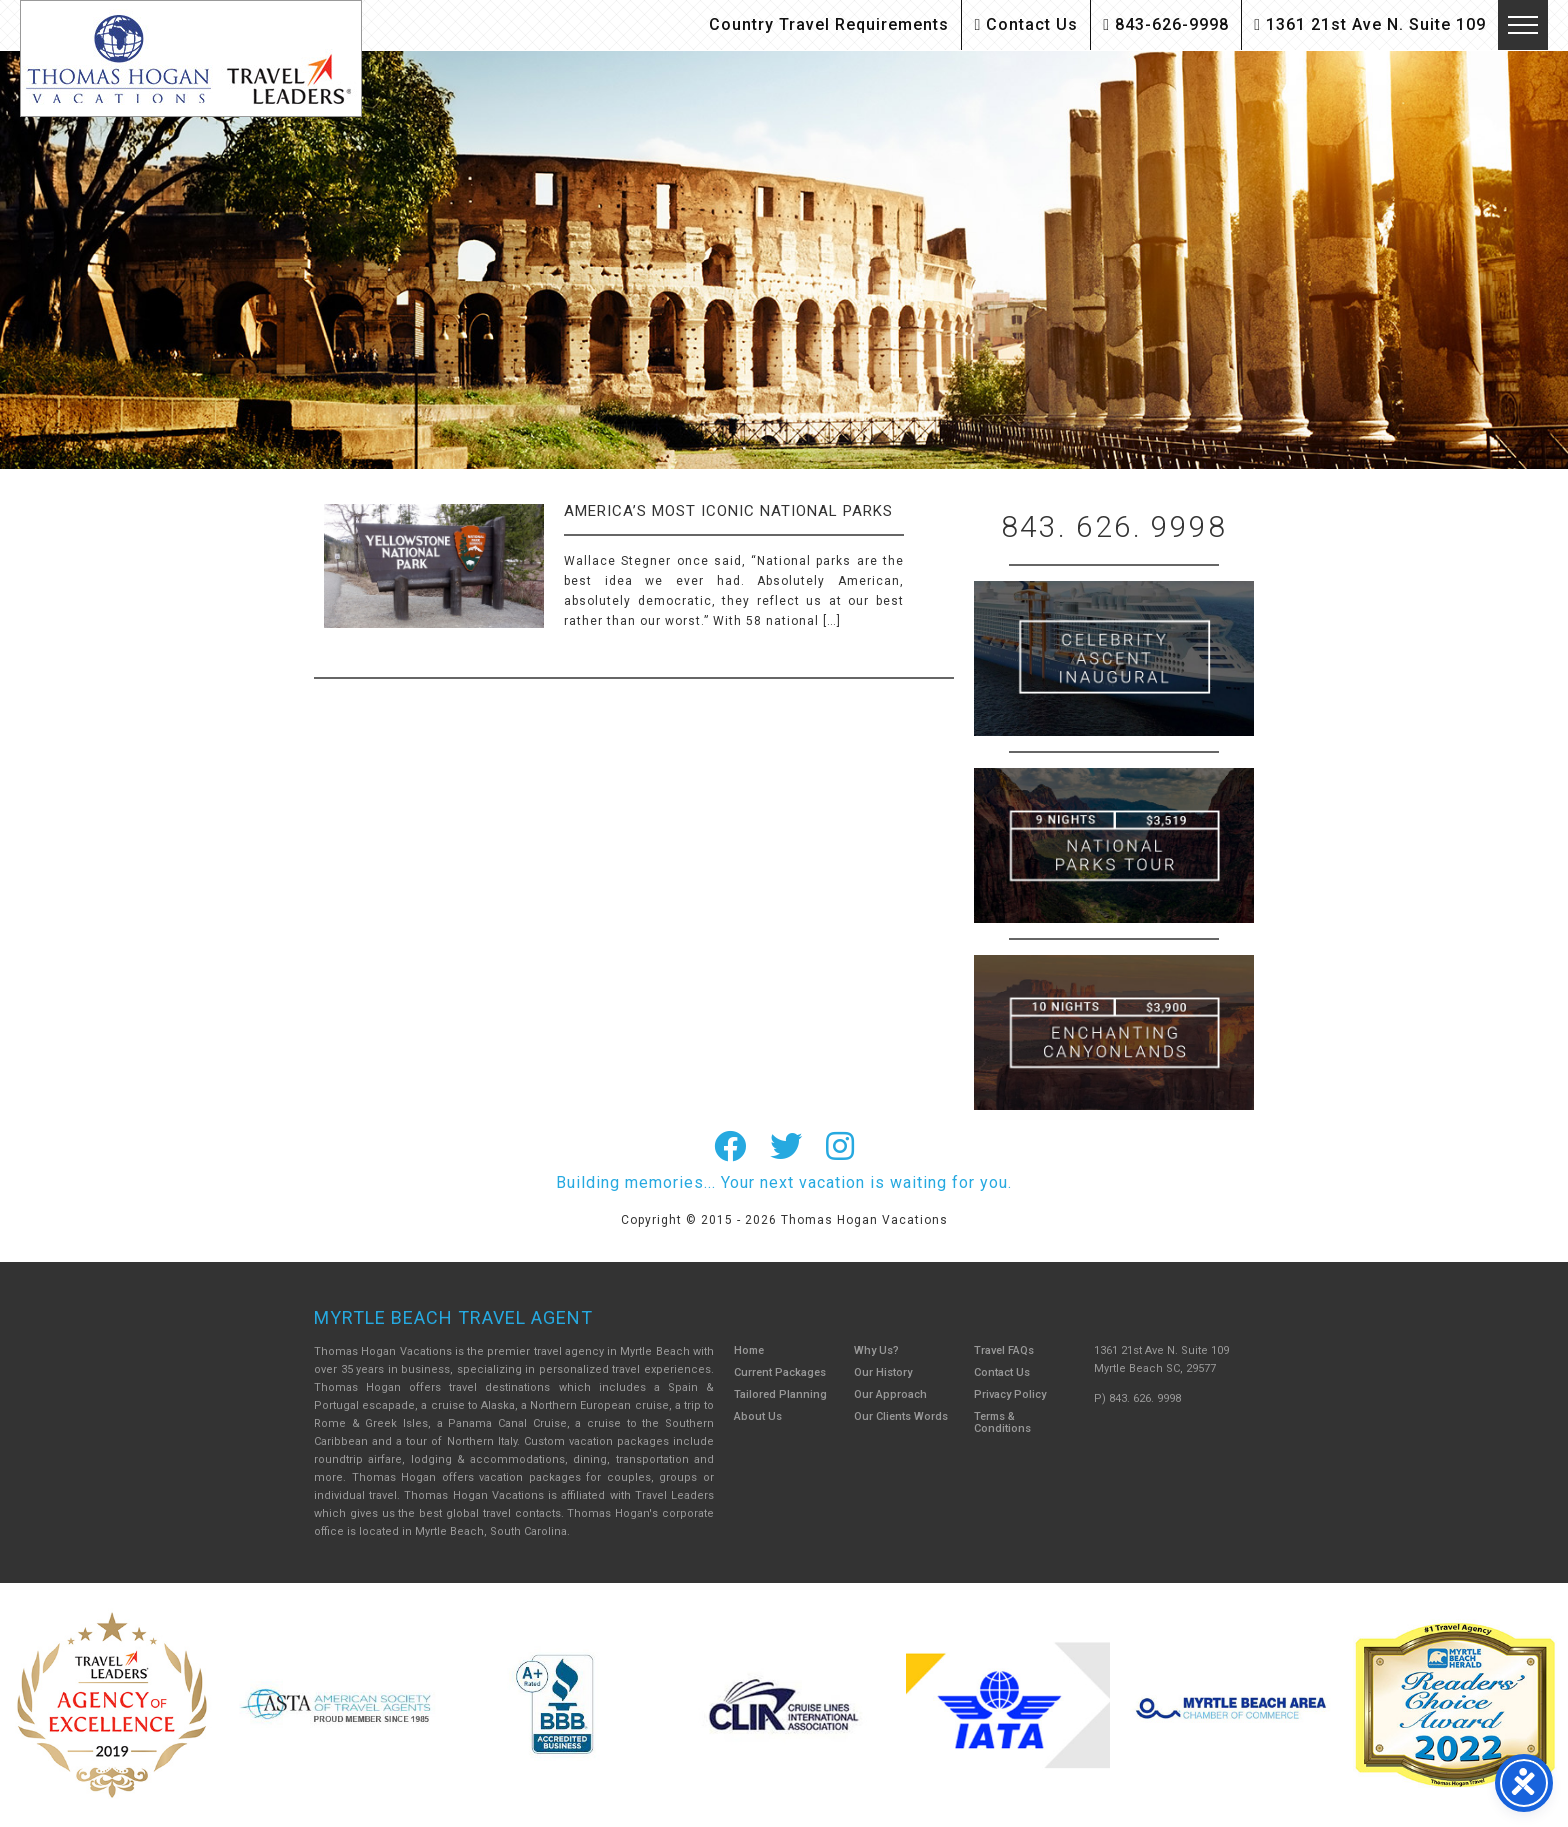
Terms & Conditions (1002, 1422)
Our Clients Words (901, 1416)
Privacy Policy (1010, 1394)
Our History (883, 1372)
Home (749, 1350)
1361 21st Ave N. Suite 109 (1370, 24)
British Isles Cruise (1114, 658)
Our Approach (890, 1394)
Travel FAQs (1004, 1350)
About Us (758, 1416)
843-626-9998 (1166, 24)
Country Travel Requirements (829, 24)
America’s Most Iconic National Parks (728, 511)
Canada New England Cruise (1114, 1032)
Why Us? (876, 1350)
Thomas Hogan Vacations (191, 58)
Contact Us (1026, 24)
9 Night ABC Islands (1114, 845)
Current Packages (780, 1372)
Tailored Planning (780, 1394)
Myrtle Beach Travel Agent (453, 1317)
